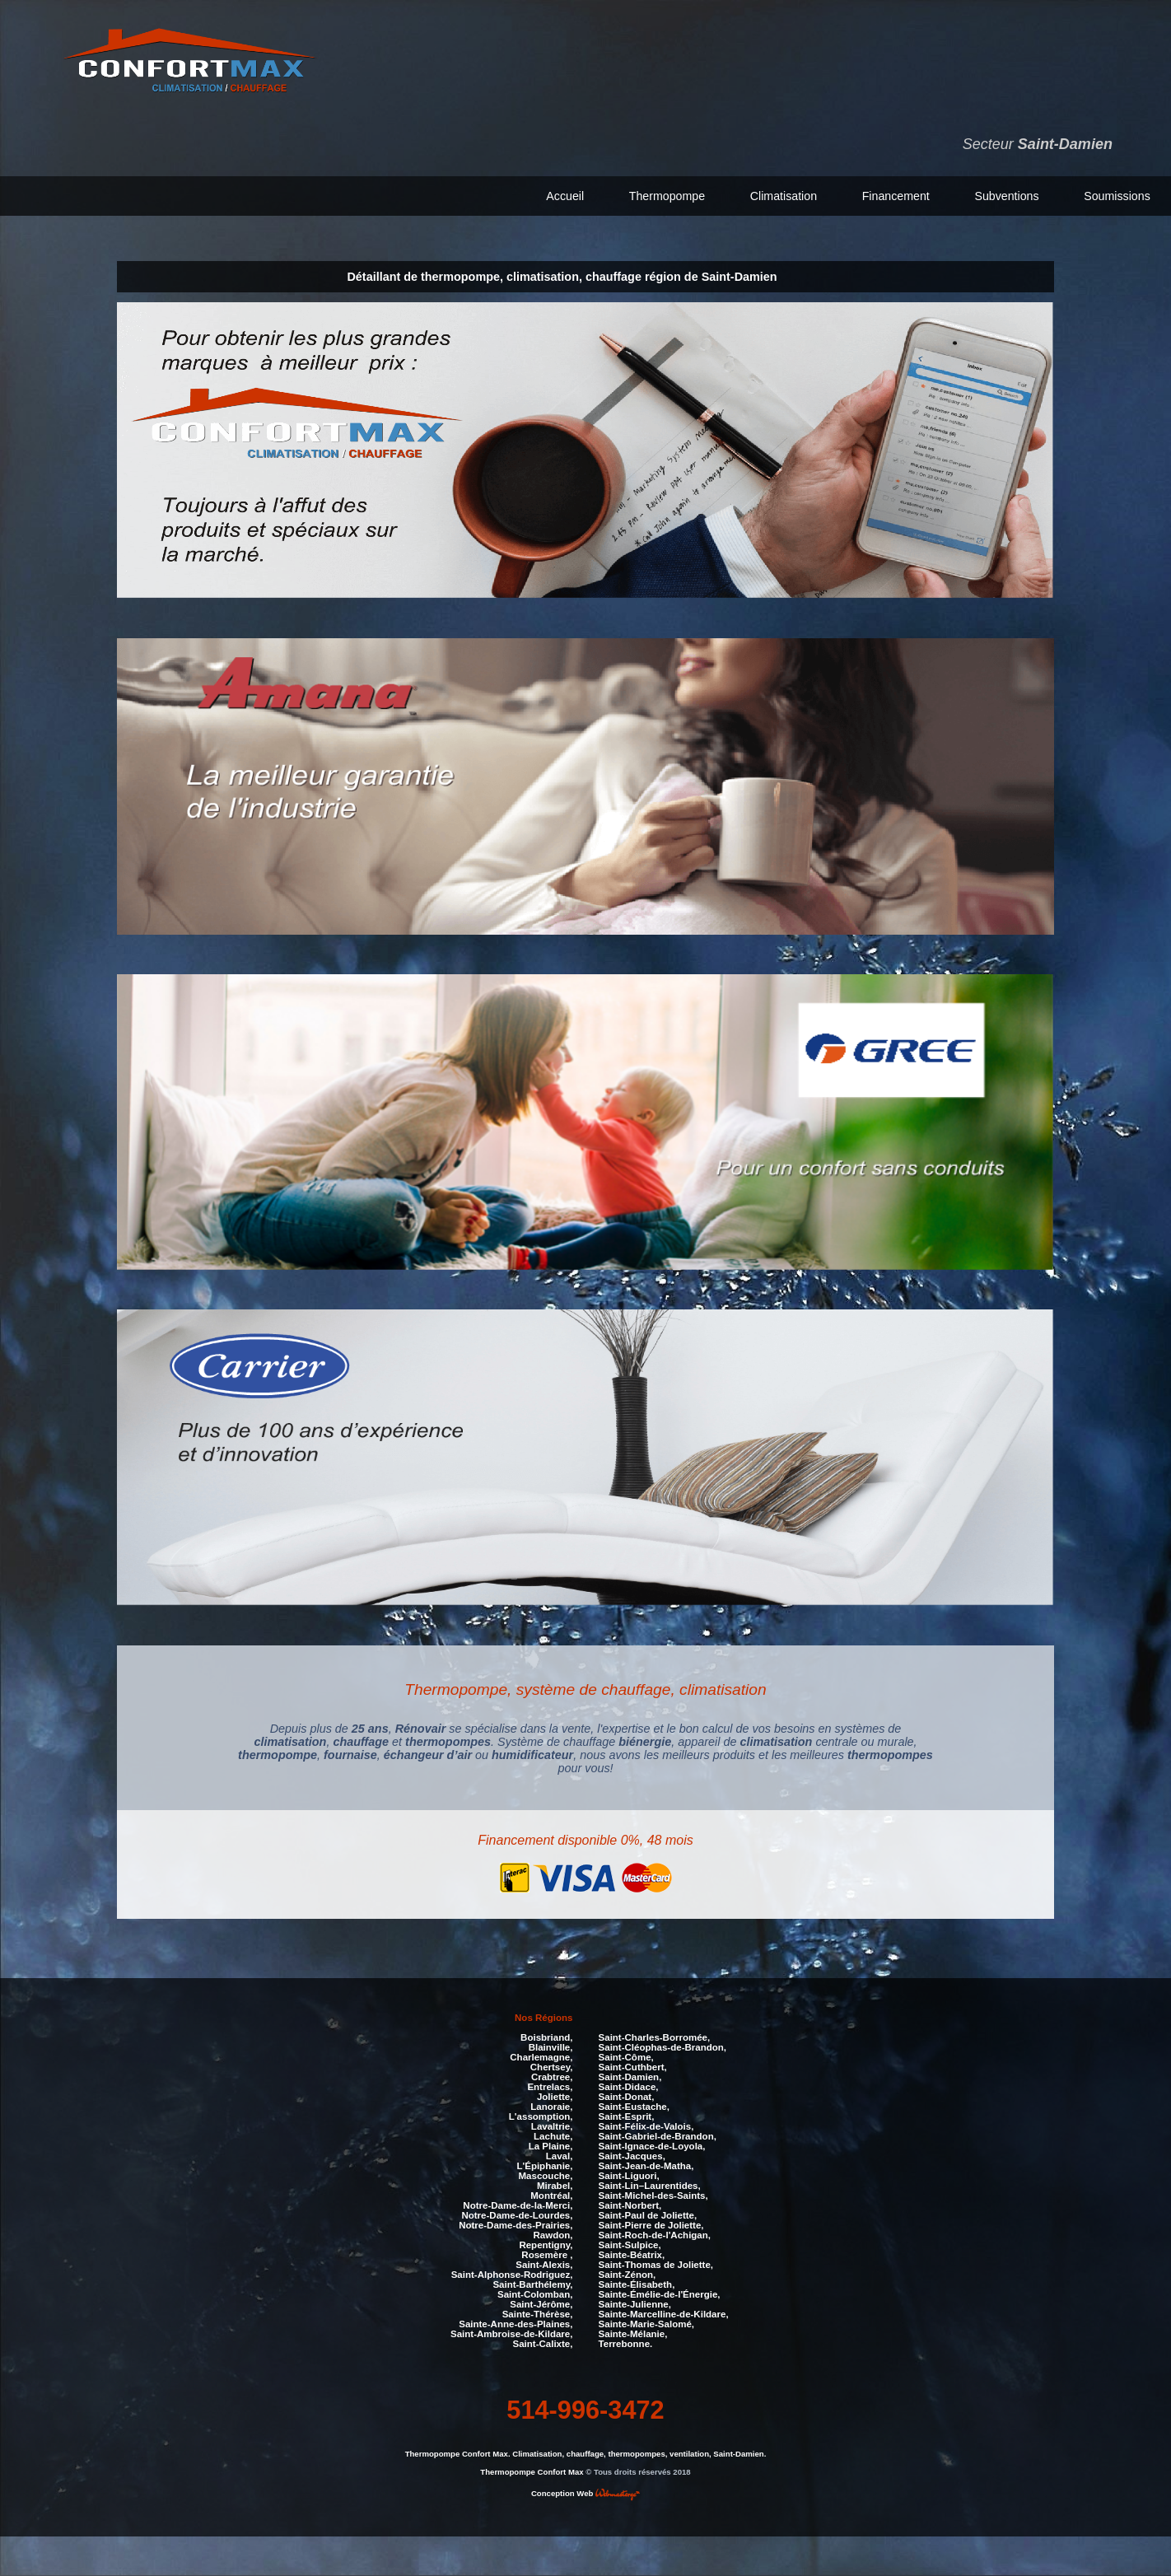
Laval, (559, 2153)
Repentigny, (545, 2242)
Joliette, (555, 2094)
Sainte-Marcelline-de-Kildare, (664, 2312)
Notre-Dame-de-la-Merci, (517, 2203)
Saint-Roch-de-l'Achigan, (655, 2233)
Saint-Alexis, (544, 2262)
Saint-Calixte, (542, 2341)
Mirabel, (555, 2183)
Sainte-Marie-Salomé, (646, 2321)
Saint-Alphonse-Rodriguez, (512, 2272)
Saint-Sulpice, (630, 2242)
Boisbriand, (546, 2035)
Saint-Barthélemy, (532, 2282)
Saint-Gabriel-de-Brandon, (657, 2134)
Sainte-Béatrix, (632, 2252)
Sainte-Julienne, (635, 2302)
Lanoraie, (551, 2104)
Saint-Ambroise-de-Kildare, (511, 2331)
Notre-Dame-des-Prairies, (515, 2223)
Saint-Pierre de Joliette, (651, 2223)
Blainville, (551, 2045)
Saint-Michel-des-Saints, (653, 2193)
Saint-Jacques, (632, 2153)
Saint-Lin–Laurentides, (650, 2183)
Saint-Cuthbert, (633, 2065)
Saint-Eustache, (634, 2104)
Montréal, (551, 2193)
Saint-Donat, (627, 2094)
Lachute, (553, 2134)
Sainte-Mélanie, (633, 2331)
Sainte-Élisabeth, (637, 2282)
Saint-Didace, (629, 2084)
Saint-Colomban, (534, 2292)
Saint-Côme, (626, 2055)
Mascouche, (546, 2173)
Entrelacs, (549, 2084)
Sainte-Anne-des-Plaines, (515, 2321)
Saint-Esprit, (627, 2114)
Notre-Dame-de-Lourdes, (516, 2213)
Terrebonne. (626, 2341)
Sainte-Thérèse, (537, 2312)
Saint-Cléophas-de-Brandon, (662, 2045)
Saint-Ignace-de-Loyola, (652, 2144)
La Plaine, (551, 2144)
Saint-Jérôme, (541, 2302)
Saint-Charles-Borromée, (655, 2035)
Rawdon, (552, 2233)
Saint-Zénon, (627, 2272)
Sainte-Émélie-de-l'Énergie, (660, 2292)
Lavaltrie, (552, 2124)
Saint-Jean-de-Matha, (646, 2163)
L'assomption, (541, 2114)
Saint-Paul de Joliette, (648, 2213)
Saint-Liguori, (629, 2173)
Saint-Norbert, (630, 2203)
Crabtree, (552, 2074)
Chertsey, (551, 2065)
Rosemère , (546, 2252)
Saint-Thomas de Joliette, (656, 2262)
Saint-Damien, (630, 2074)
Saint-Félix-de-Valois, (646, 2124)
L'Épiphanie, (544, 2163)
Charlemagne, (541, 2055)
